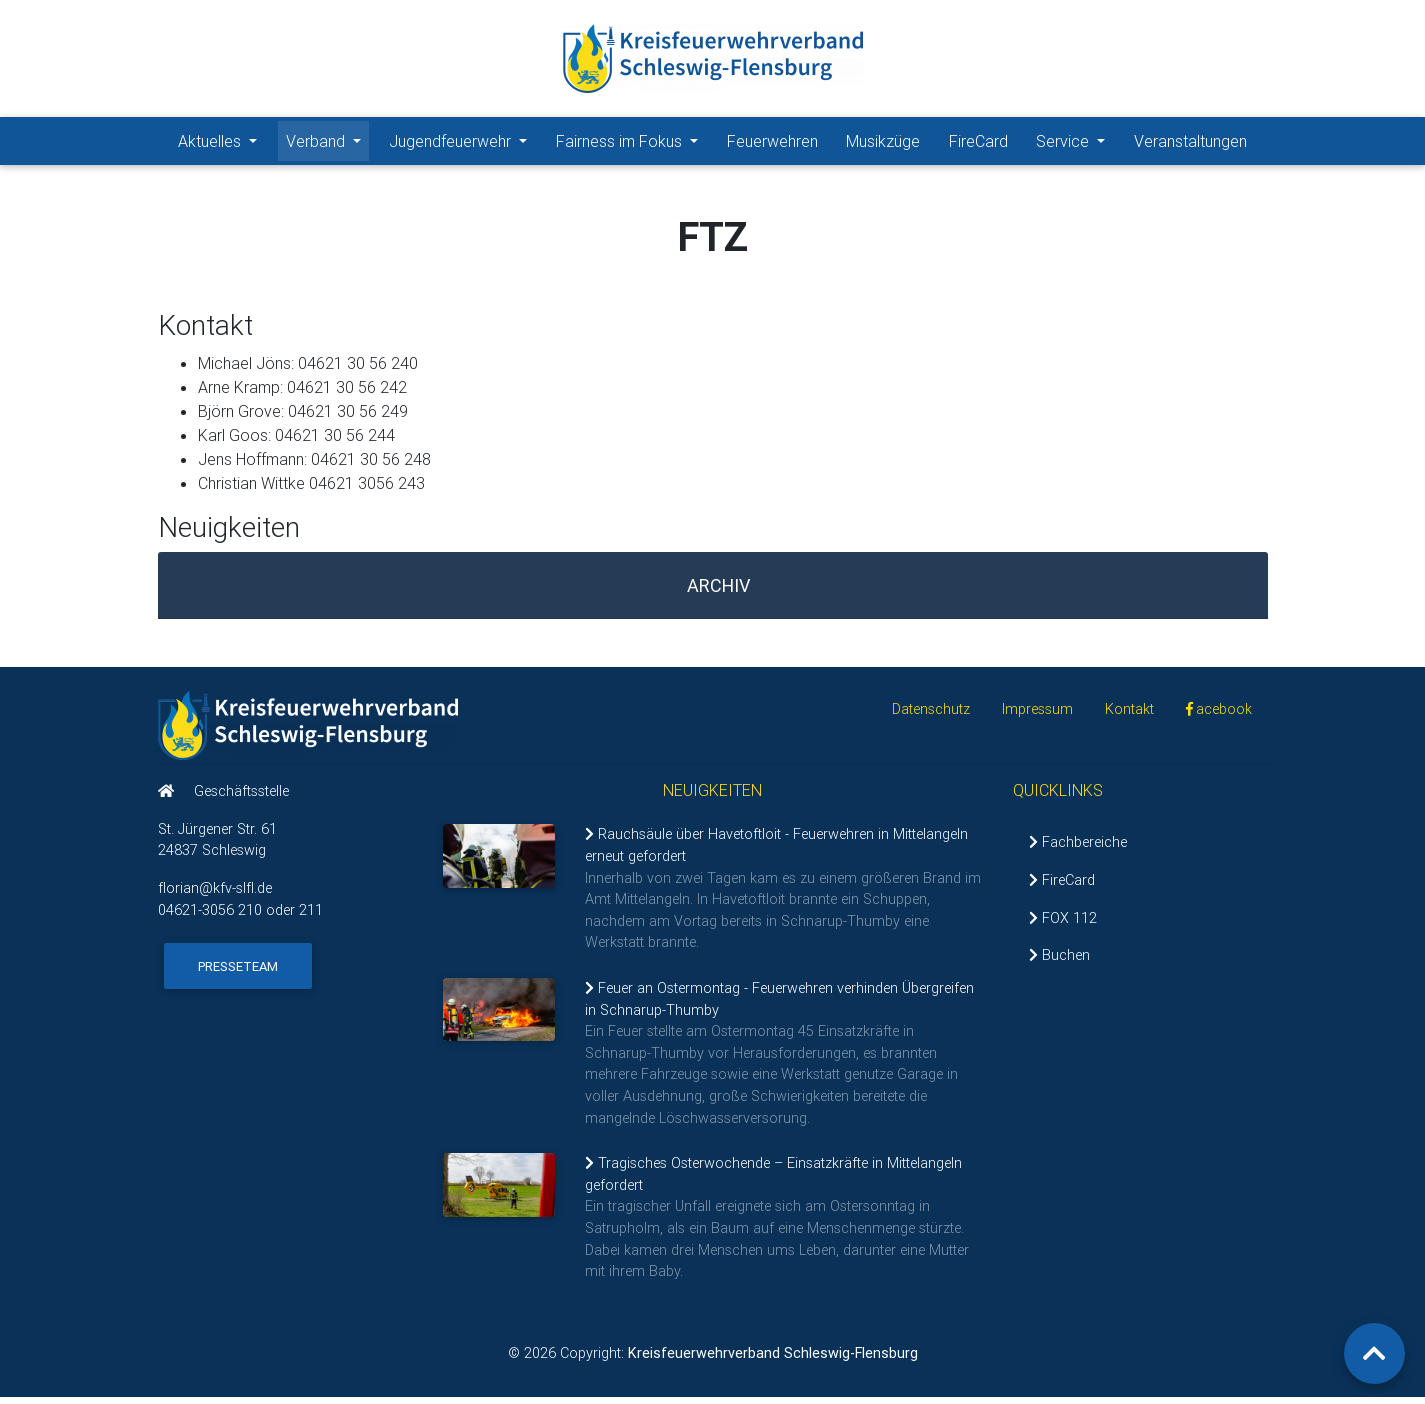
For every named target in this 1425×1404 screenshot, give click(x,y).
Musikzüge (883, 145)
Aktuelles (221, 143)
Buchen (1059, 963)
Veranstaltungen (1190, 145)
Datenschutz (931, 717)
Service (1074, 143)
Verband (327, 143)
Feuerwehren (772, 145)
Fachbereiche (1078, 850)
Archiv (718, 593)
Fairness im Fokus (631, 143)
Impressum (1037, 717)
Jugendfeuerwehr (462, 143)
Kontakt (1129, 717)
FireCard (978, 145)
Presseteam (238, 974)
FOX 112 (1063, 925)
